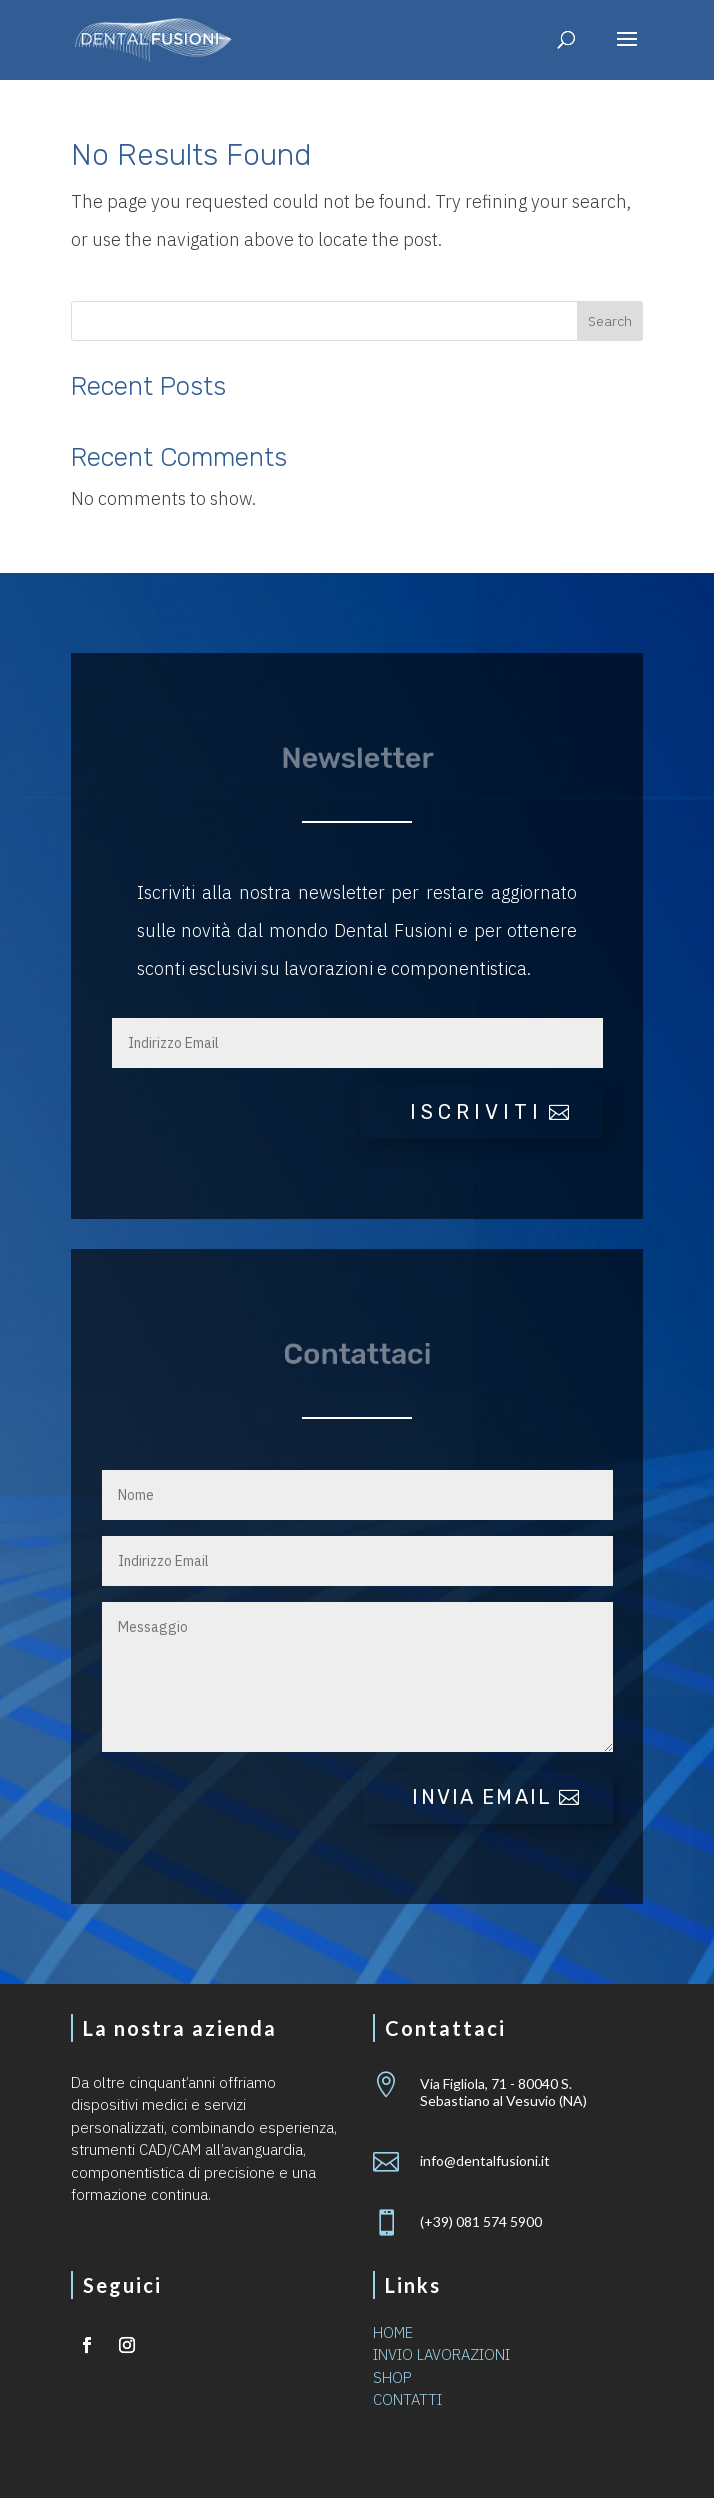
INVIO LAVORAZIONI (441, 2354)
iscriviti (476, 1112)
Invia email (482, 1797)
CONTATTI (407, 2399)
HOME (393, 2332)
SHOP (392, 2377)
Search (610, 321)
